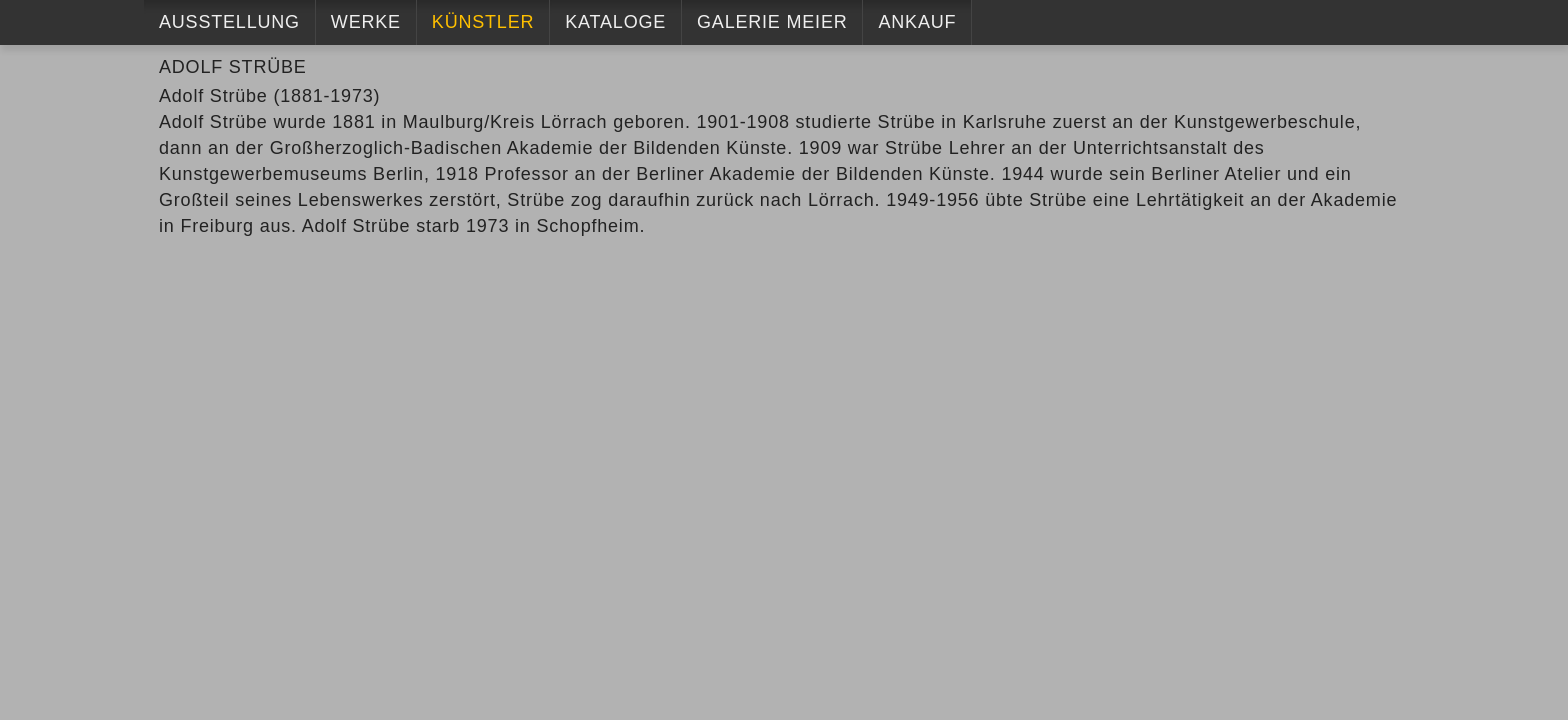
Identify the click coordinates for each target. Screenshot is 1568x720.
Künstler (483, 22)
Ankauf (917, 22)
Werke (366, 22)
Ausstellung (229, 22)
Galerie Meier (772, 22)
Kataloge (615, 22)
